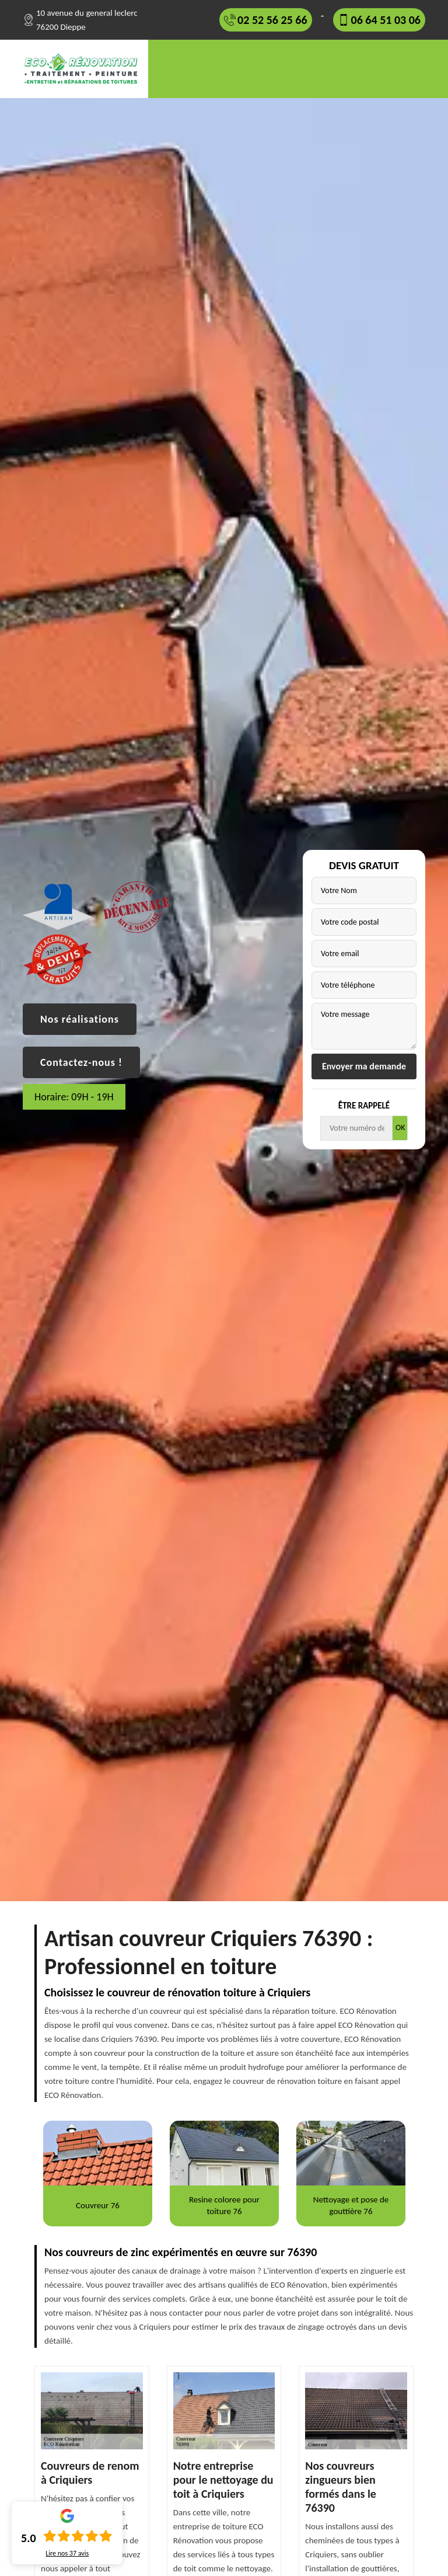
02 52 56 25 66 (272, 20)
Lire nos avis (67, 2553)
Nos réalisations (79, 1019)
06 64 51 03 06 (386, 20)
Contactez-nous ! (81, 1062)
